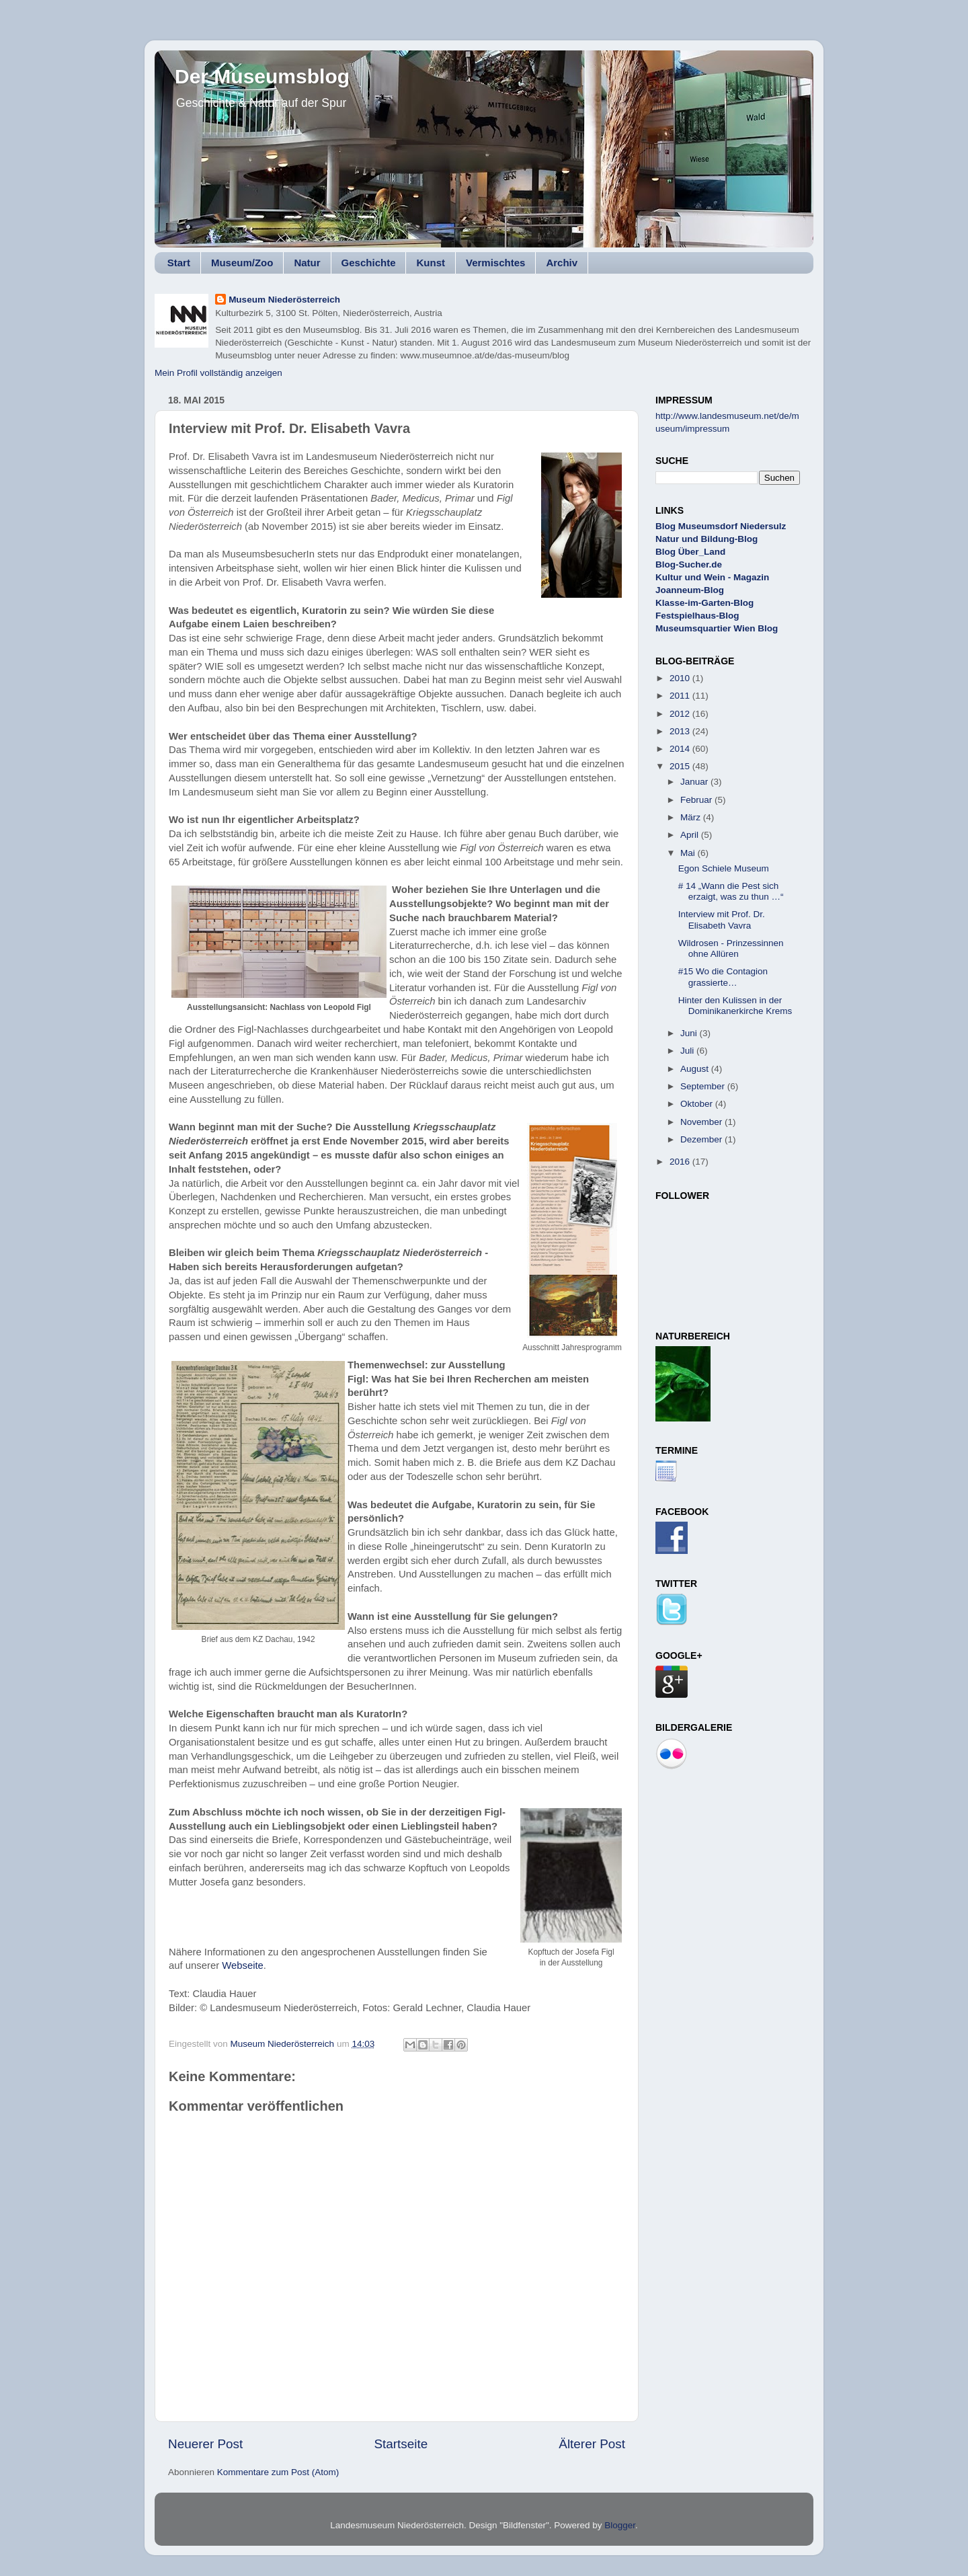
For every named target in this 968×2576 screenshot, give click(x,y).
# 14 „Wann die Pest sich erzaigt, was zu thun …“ (731, 891)
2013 (681, 731)
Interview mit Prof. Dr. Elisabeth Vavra (721, 919)
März (691, 817)
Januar (695, 782)
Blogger (619, 2525)
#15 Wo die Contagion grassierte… (723, 976)
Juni (690, 1033)
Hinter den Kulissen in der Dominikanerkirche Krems (735, 1005)
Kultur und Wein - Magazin (712, 577)
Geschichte (368, 262)
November (702, 1122)
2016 (681, 1162)
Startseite (401, 2444)
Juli (688, 1051)
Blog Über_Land (690, 552)
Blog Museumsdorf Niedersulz (720, 526)
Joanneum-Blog (689, 590)
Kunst (430, 262)
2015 (681, 766)
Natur (307, 262)
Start (178, 262)
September (703, 1086)
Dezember (702, 1139)
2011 (681, 696)
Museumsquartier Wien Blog (716, 628)
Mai (689, 853)
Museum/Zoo (242, 262)
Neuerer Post (205, 2444)
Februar (697, 800)
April (690, 835)
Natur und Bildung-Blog (706, 539)
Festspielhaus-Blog (697, 616)
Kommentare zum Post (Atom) (278, 2472)
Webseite (243, 1965)
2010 (681, 678)
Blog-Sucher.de (688, 564)
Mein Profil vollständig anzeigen (218, 373)
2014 (681, 749)
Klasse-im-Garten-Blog (704, 603)
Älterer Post (592, 2444)
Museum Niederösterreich (284, 300)
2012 (681, 714)
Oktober (697, 1104)
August (695, 1069)
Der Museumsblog (262, 76)
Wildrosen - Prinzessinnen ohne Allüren (731, 948)
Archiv (561, 262)
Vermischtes (495, 262)
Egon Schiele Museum (723, 868)
